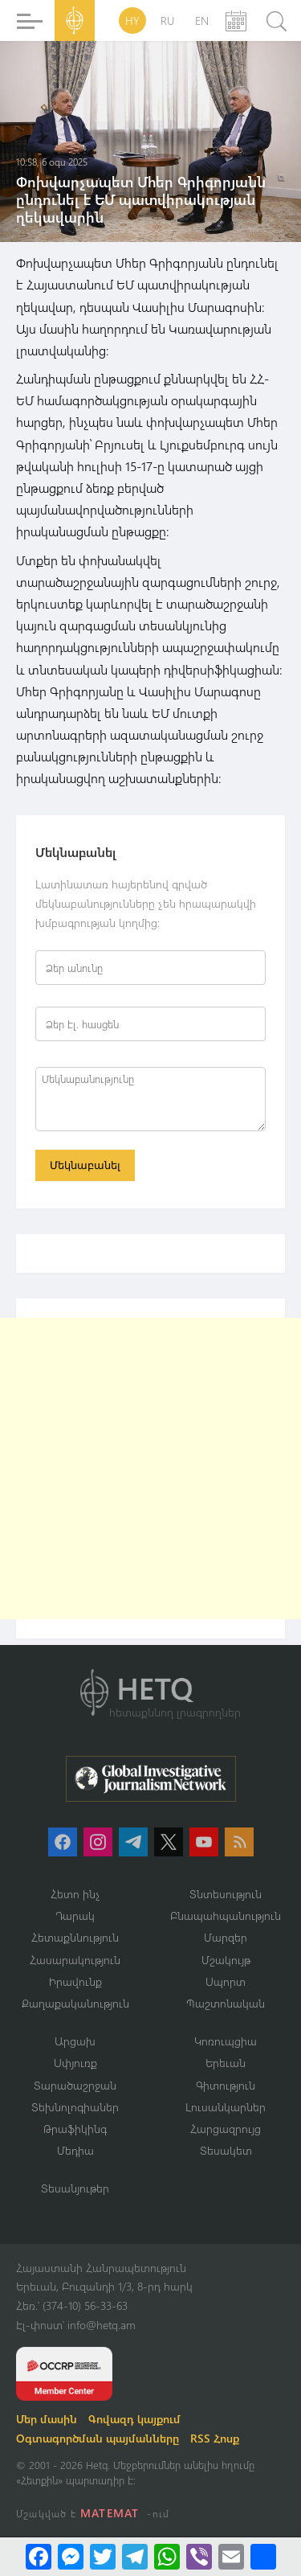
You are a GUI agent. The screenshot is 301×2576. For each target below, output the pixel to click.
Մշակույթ (225, 1959)
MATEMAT (109, 2513)
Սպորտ (225, 1981)
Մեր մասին (46, 2418)
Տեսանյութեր (75, 2188)
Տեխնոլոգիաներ (75, 2107)
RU (167, 20)
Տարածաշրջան (75, 2085)
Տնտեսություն (225, 1893)
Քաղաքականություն (75, 2003)
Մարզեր (225, 1937)
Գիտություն (225, 2085)
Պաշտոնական (225, 2003)
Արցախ (75, 2041)
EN (202, 20)
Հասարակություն (75, 1959)
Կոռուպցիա (225, 2041)
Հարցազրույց (225, 2128)
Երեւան (225, 2062)
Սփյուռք (75, 2062)
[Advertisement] (150, 1468)
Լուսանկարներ (225, 2107)
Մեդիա (75, 2150)
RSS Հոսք (214, 2438)
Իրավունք (75, 1981)
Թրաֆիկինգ (75, 2128)
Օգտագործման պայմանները (97, 2438)
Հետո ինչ (75, 1893)
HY (132, 20)
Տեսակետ (226, 2150)
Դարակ (75, 1915)
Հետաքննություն (75, 1937)
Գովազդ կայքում (134, 2418)
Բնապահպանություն (225, 1915)
